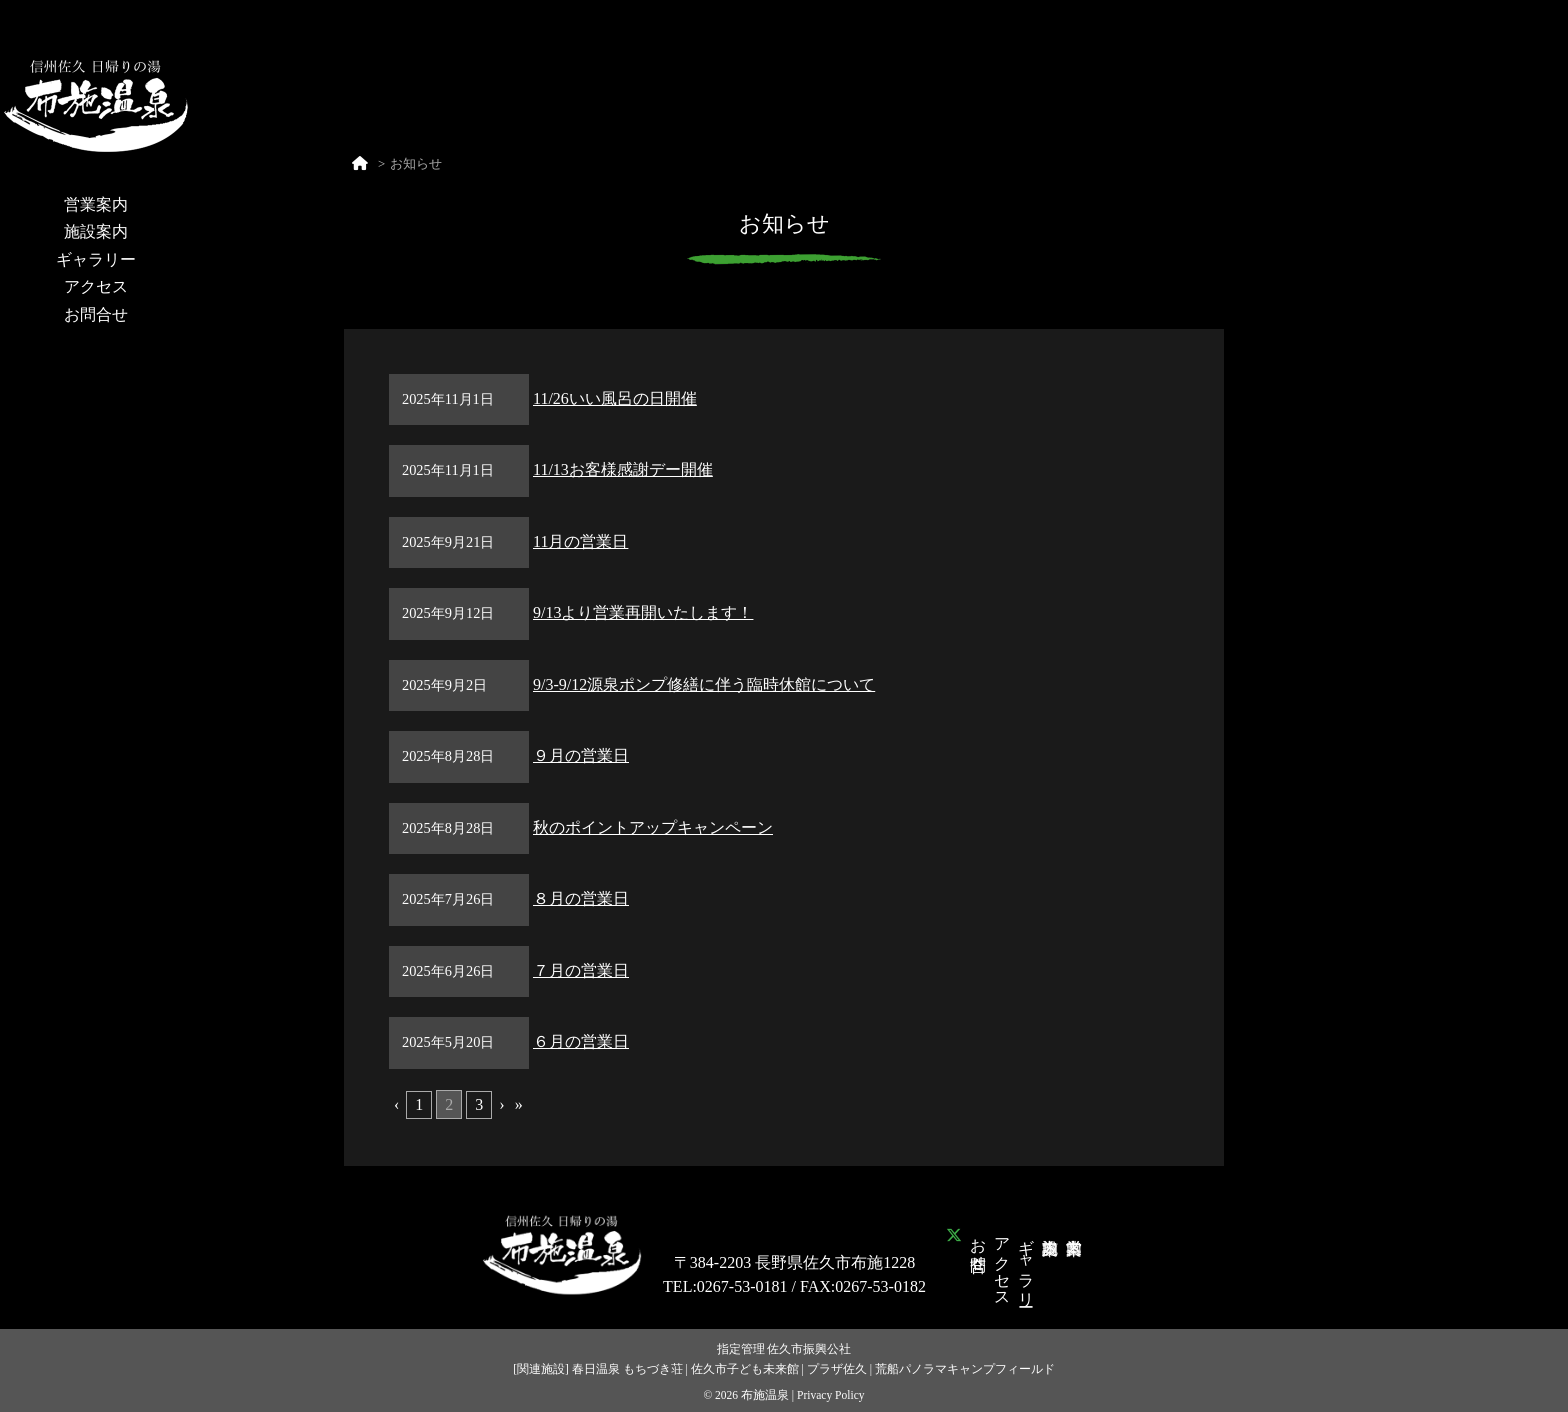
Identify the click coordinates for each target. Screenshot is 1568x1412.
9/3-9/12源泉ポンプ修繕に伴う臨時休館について (704, 684)
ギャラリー (96, 259)
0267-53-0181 (742, 1286)
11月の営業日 (580, 541)
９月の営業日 (581, 755)
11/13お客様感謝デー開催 (623, 469)
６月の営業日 (581, 1041)
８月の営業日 (581, 898)
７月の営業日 (581, 970)
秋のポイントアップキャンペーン (653, 827)
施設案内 (96, 231)
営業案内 (96, 204)
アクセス (96, 286)
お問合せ (96, 314)
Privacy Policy (831, 1395)
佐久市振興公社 (809, 1349)
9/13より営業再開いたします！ (643, 612)
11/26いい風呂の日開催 (615, 398)
